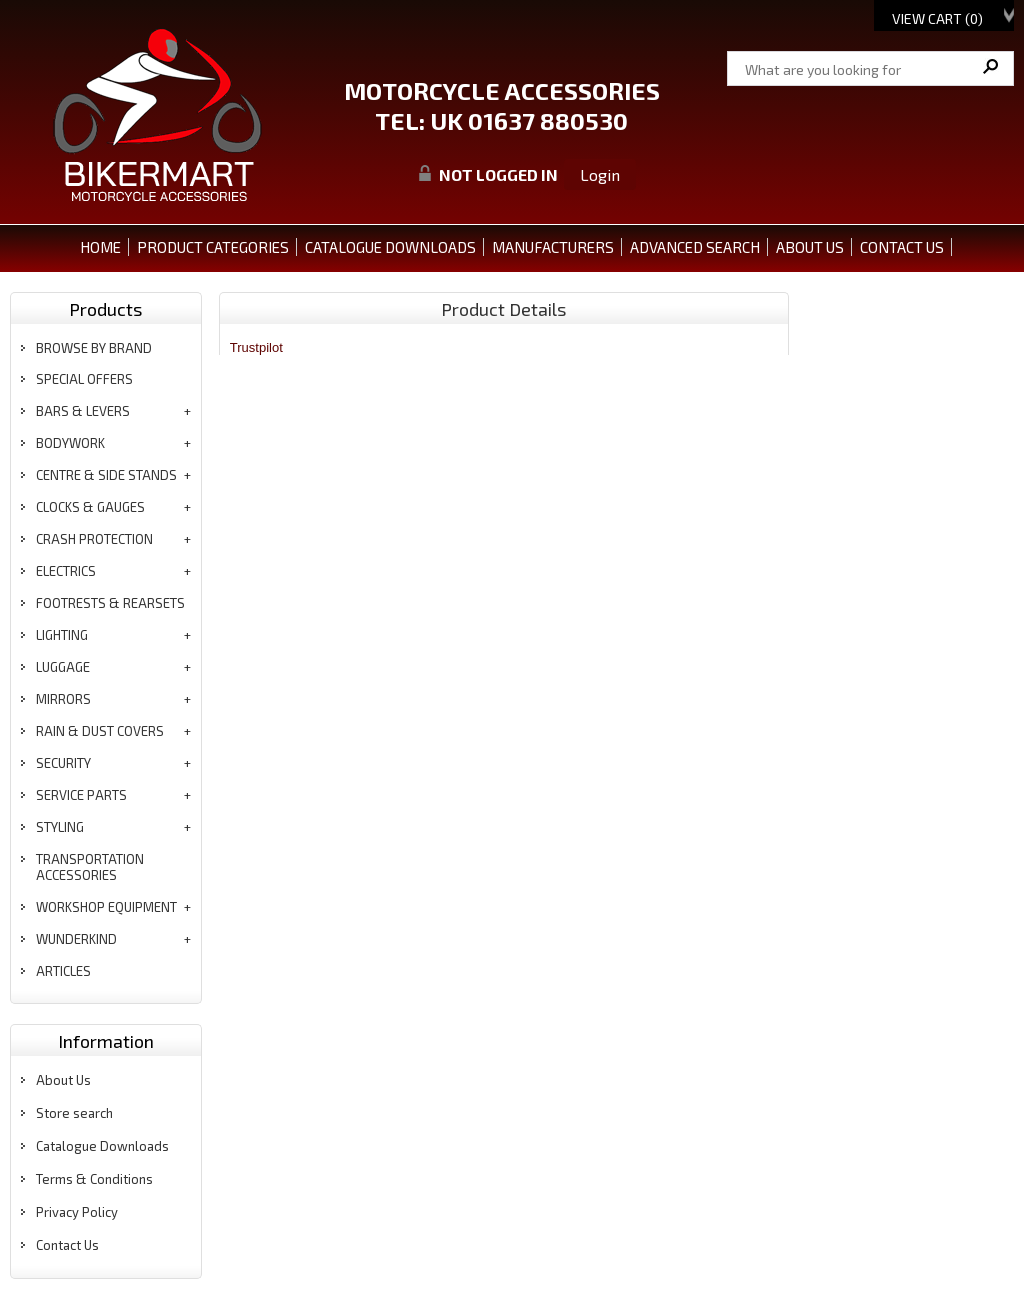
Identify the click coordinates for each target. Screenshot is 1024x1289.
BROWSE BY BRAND (94, 348)
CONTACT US (902, 247)
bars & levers (83, 411)
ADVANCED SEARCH (695, 247)
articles (63, 971)
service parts (81, 795)
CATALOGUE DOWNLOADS (390, 247)
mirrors (63, 699)
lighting (62, 635)
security (63, 763)
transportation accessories (90, 867)
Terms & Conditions (94, 1179)
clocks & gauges (90, 507)
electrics (66, 571)
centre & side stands (106, 475)
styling (60, 827)
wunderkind (76, 939)
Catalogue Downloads (102, 1146)
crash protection (94, 539)
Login (600, 174)
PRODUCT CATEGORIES (213, 247)
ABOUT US (810, 247)
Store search (74, 1113)
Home (100, 247)
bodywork (70, 443)
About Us (63, 1080)
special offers (84, 379)
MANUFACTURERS (553, 247)
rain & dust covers (100, 731)
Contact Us (67, 1245)
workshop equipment (106, 907)
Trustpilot (256, 347)
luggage (63, 667)
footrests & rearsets (110, 603)
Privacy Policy (77, 1212)
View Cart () (937, 18)
